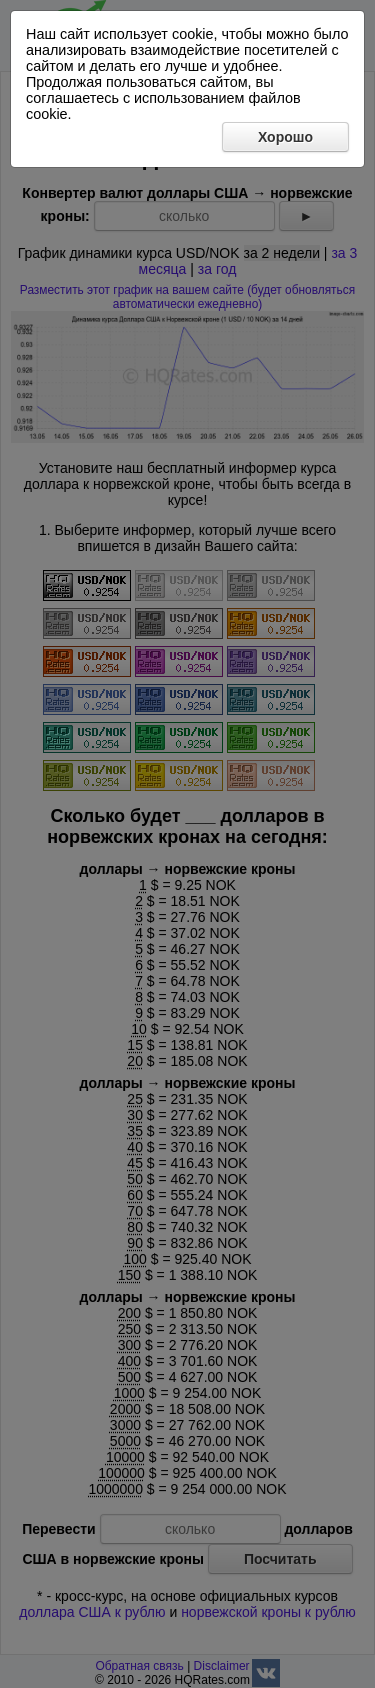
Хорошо (285, 137)
